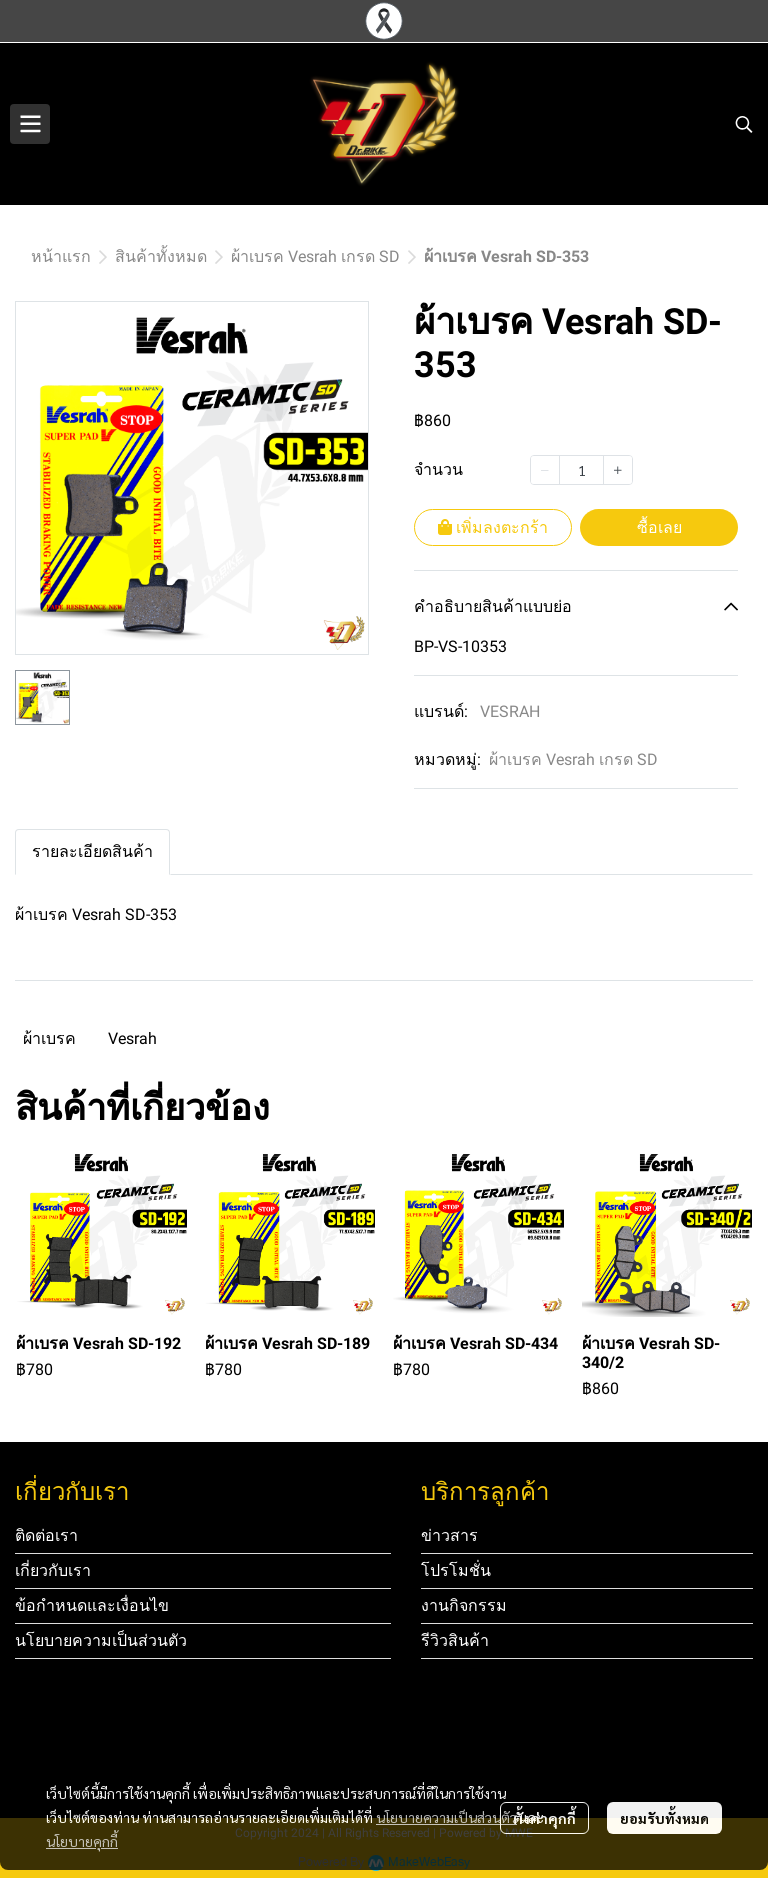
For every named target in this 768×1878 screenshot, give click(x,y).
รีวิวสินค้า (455, 1640)
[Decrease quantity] (545, 470)
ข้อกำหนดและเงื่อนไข (92, 1605)
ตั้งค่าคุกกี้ (544, 1818)
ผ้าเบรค (49, 1038)
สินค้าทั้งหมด (161, 256)
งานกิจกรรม (464, 1605)
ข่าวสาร (449, 1535)
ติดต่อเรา (46, 1535)
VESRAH (510, 711)
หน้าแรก (61, 256)
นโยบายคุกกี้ (82, 1841)
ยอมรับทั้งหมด (664, 1818)
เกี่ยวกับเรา (53, 1570)
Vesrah (132, 1038)
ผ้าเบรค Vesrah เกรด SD (315, 256)
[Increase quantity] (618, 470)
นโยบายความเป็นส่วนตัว (446, 1817)
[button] (744, 124)
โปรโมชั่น (456, 1570)
